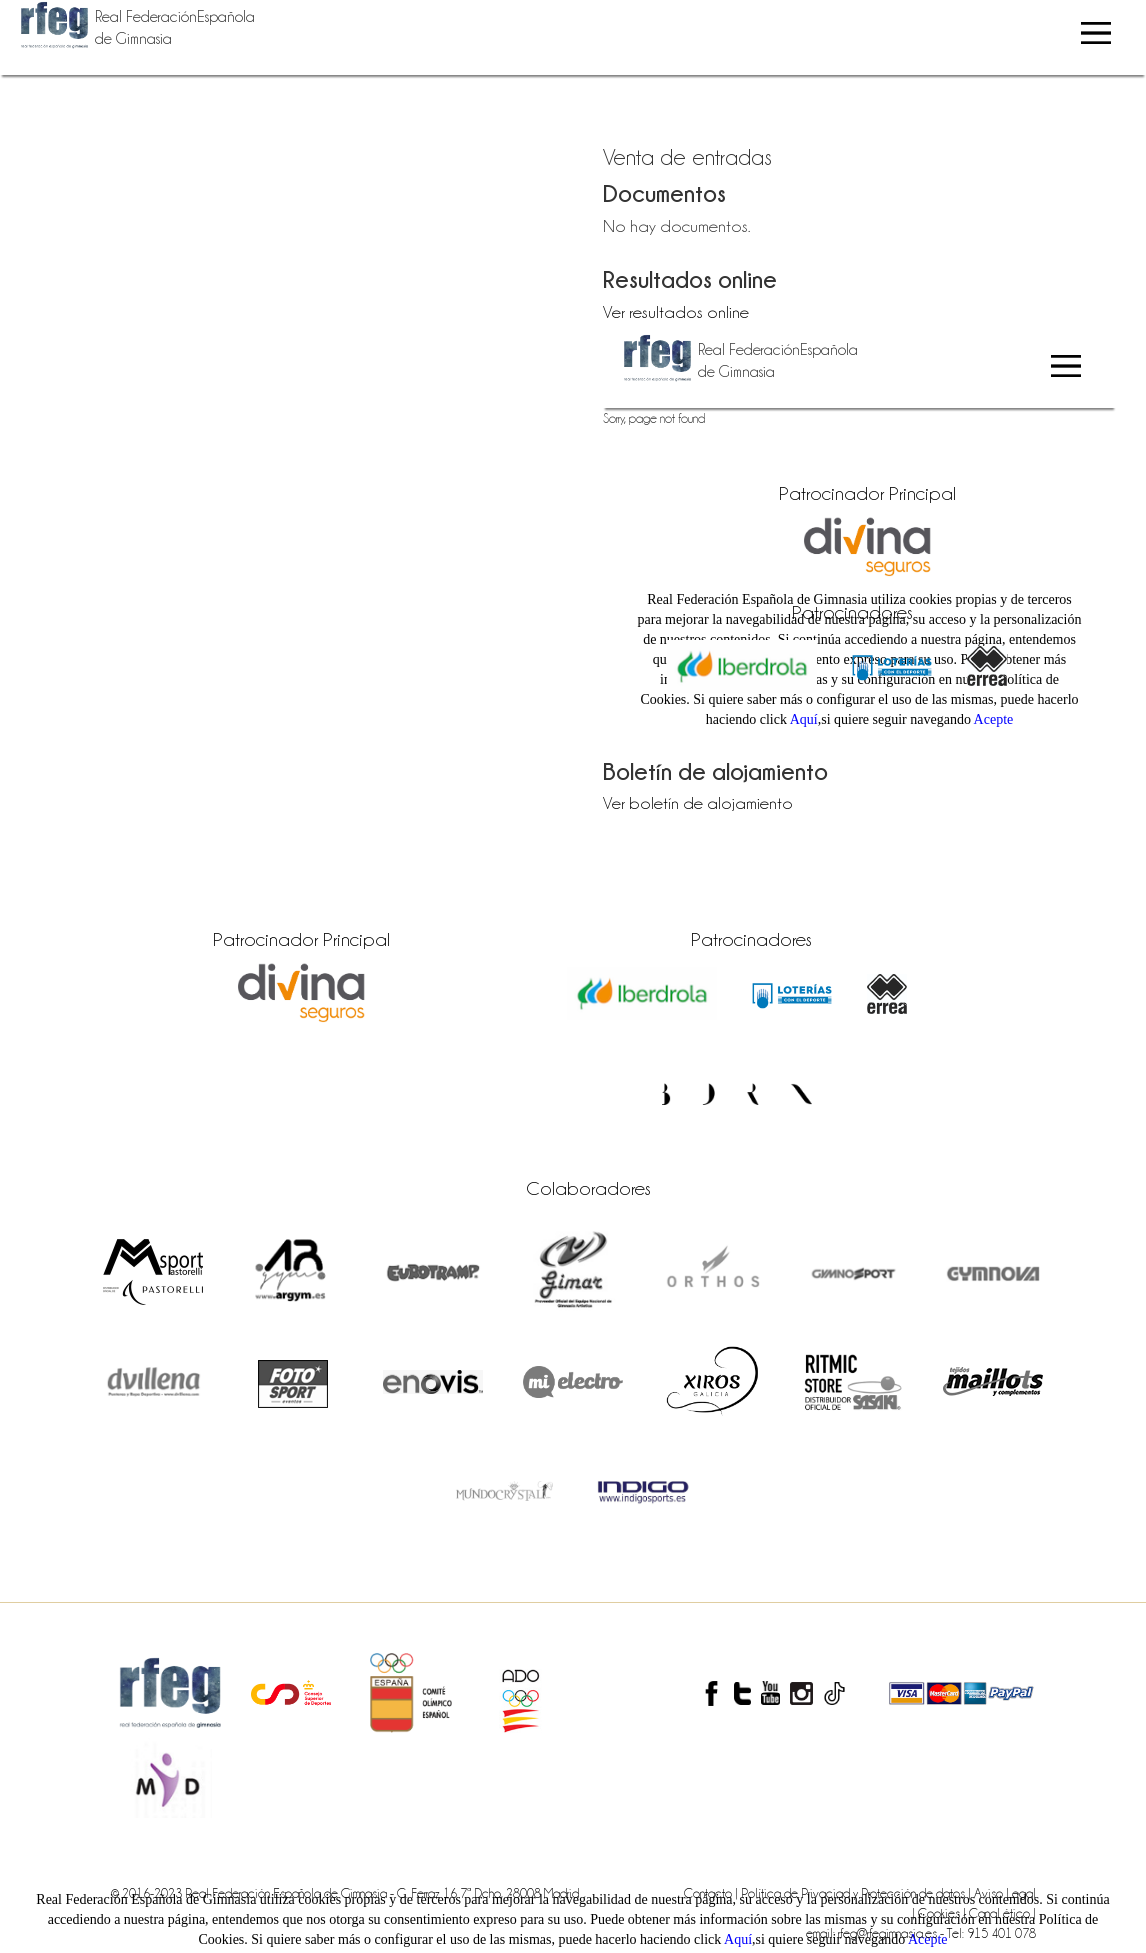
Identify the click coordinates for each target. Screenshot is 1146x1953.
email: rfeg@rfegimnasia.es (873, 1933)
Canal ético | (1002, 1913)
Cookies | (943, 1913)
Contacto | (712, 1893)
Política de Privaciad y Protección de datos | (857, 1893)
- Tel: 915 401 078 (988, 1933)
